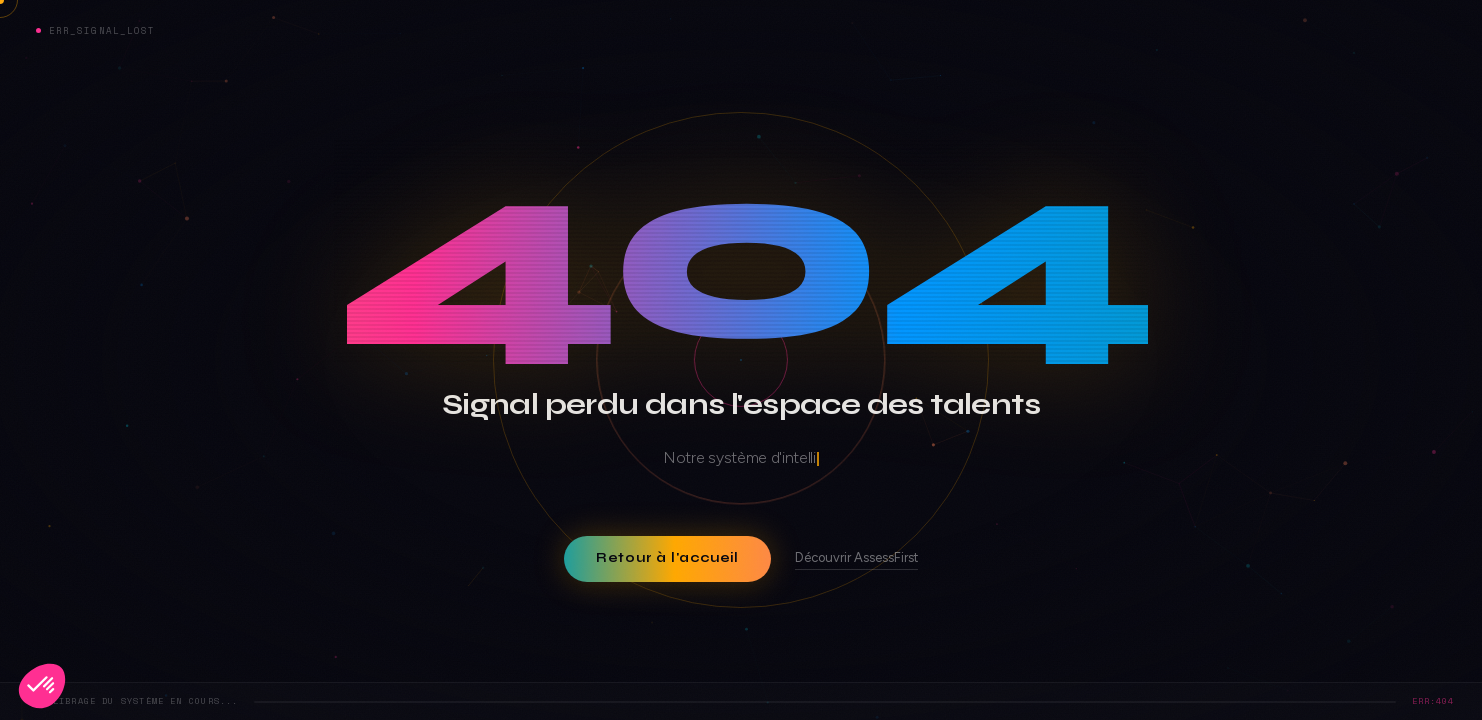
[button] (42, 686)
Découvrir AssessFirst (856, 557)
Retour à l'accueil (667, 558)
